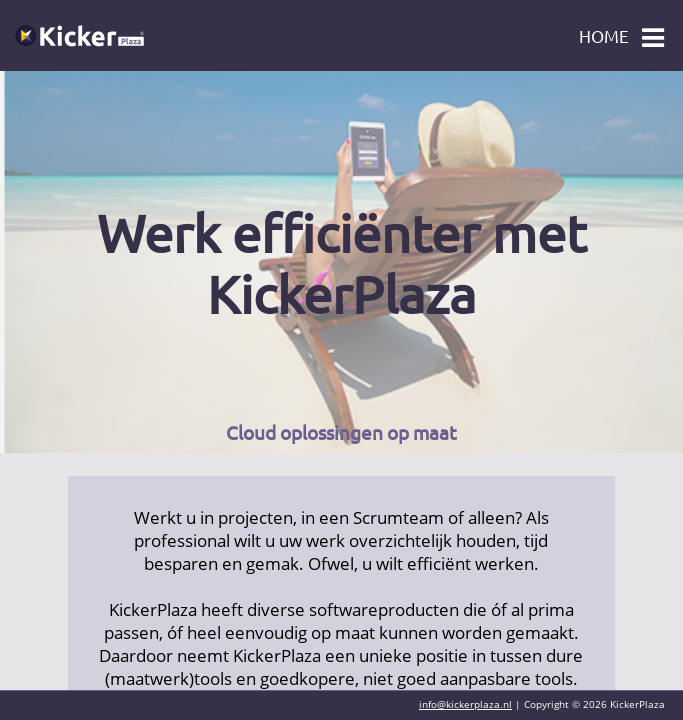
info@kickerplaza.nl (465, 704)
